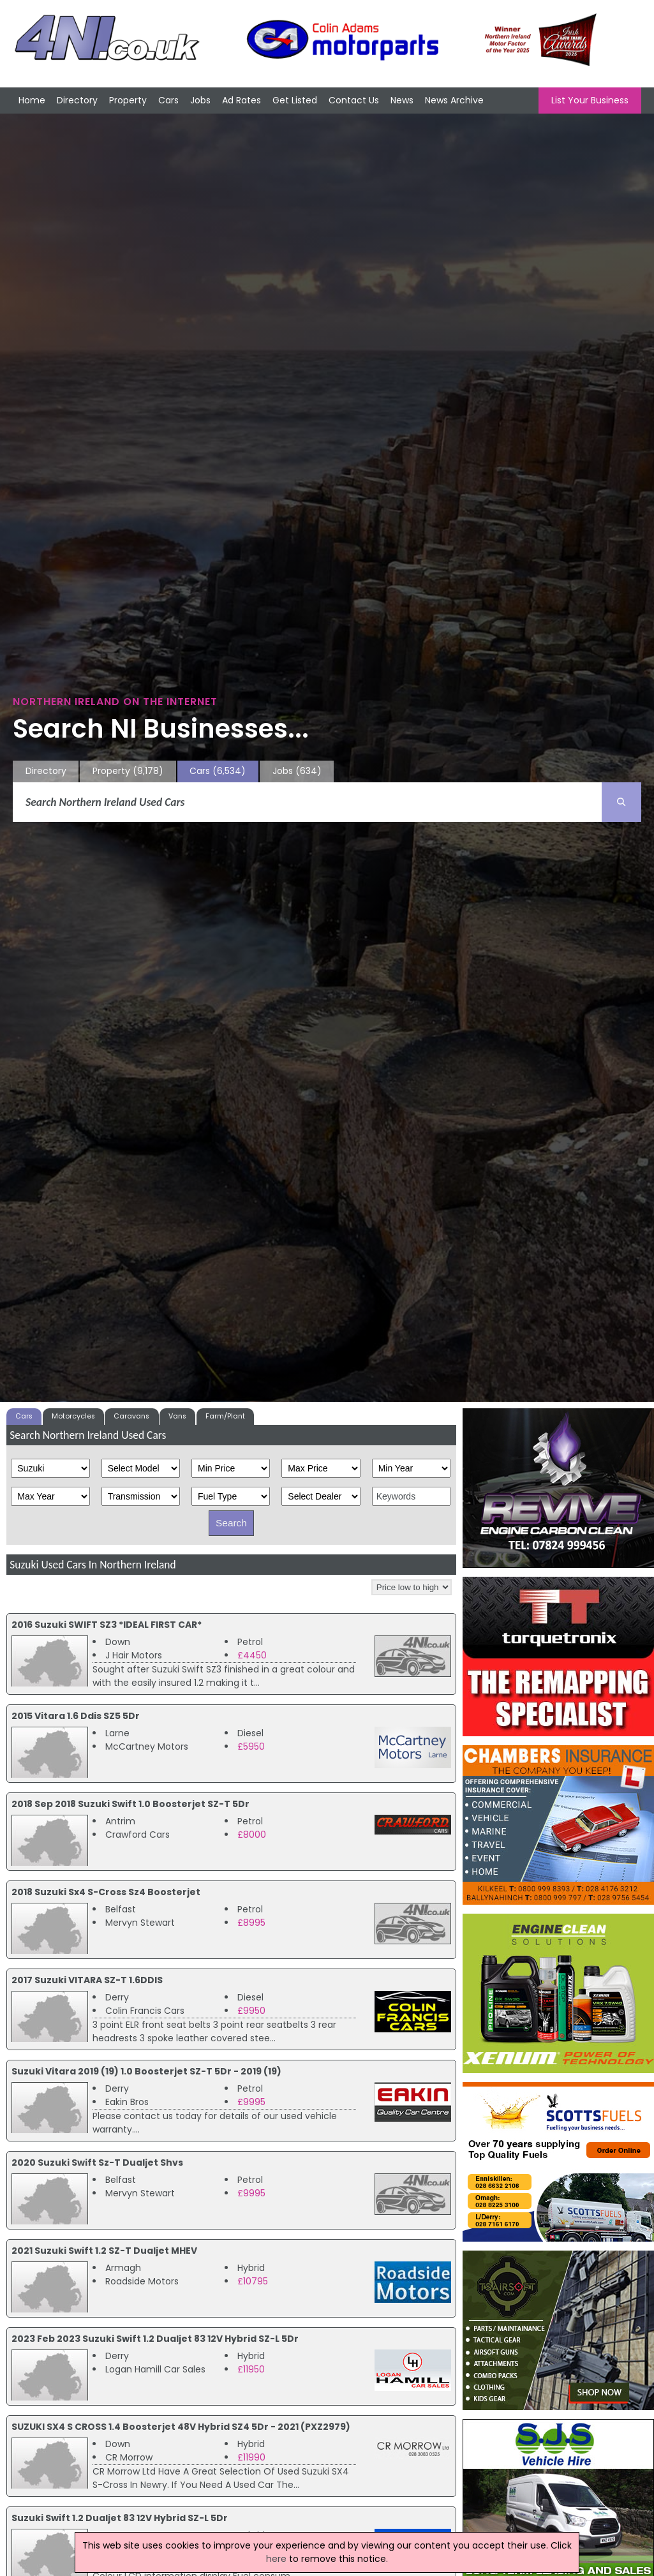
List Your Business (589, 100)
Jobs (200, 100)
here (276, 2558)
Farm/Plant (225, 1416)
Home (32, 100)
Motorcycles (73, 1416)
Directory (77, 100)
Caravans (131, 1416)
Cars (168, 100)
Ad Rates (241, 100)
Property (128, 100)
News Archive (454, 100)
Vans (177, 1416)
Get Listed (294, 100)
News (401, 100)
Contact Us (354, 100)
